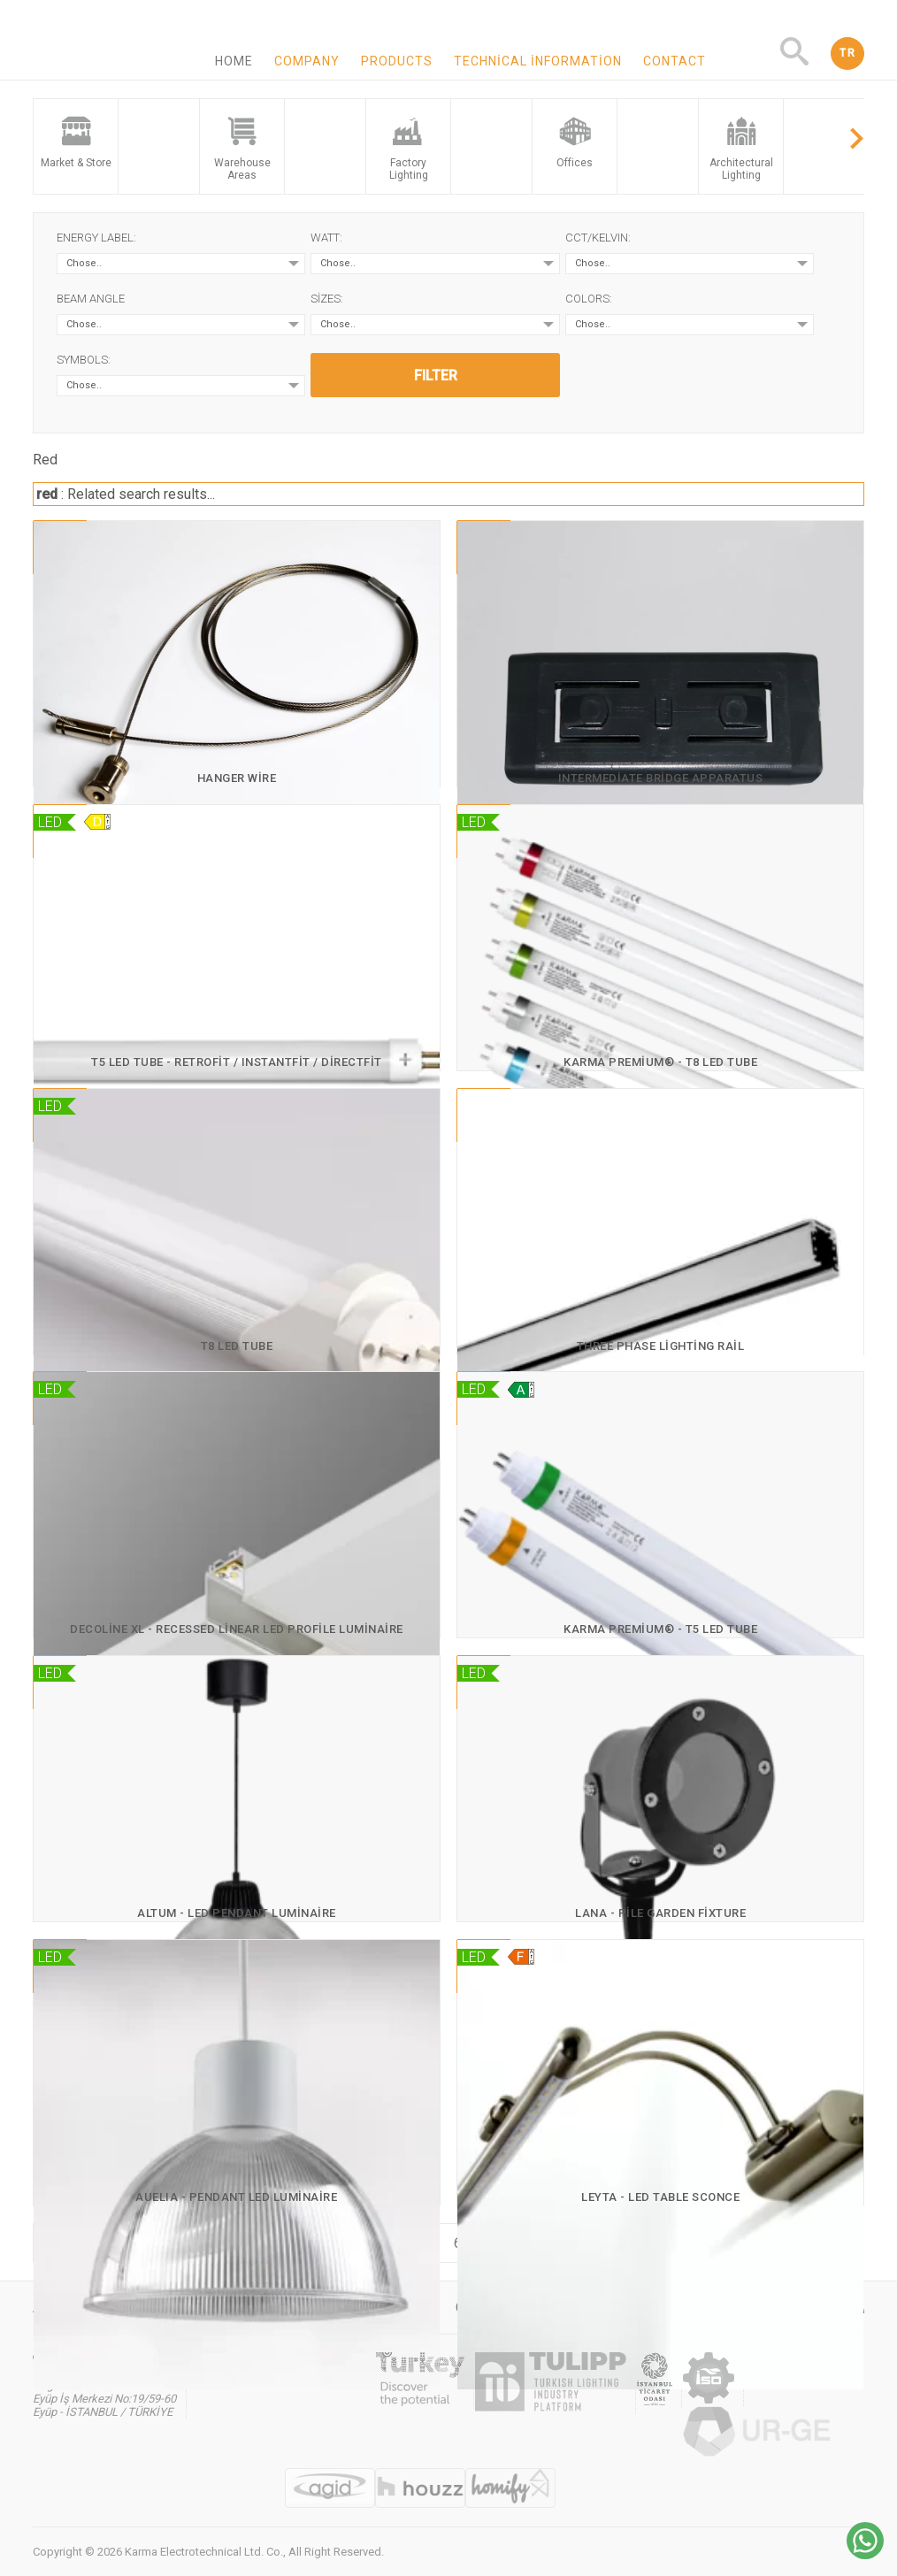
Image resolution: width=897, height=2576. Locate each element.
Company (307, 61)
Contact (674, 61)
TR (847, 53)
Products (397, 61)
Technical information (538, 61)
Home (234, 61)
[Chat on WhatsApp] (865, 2554)
